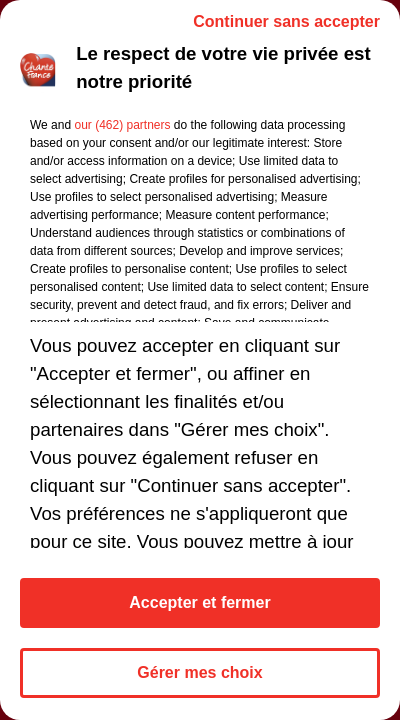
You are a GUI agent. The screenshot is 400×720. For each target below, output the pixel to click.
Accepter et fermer (199, 602)
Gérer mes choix (199, 672)
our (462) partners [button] (122, 125)
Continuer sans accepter (286, 21)
